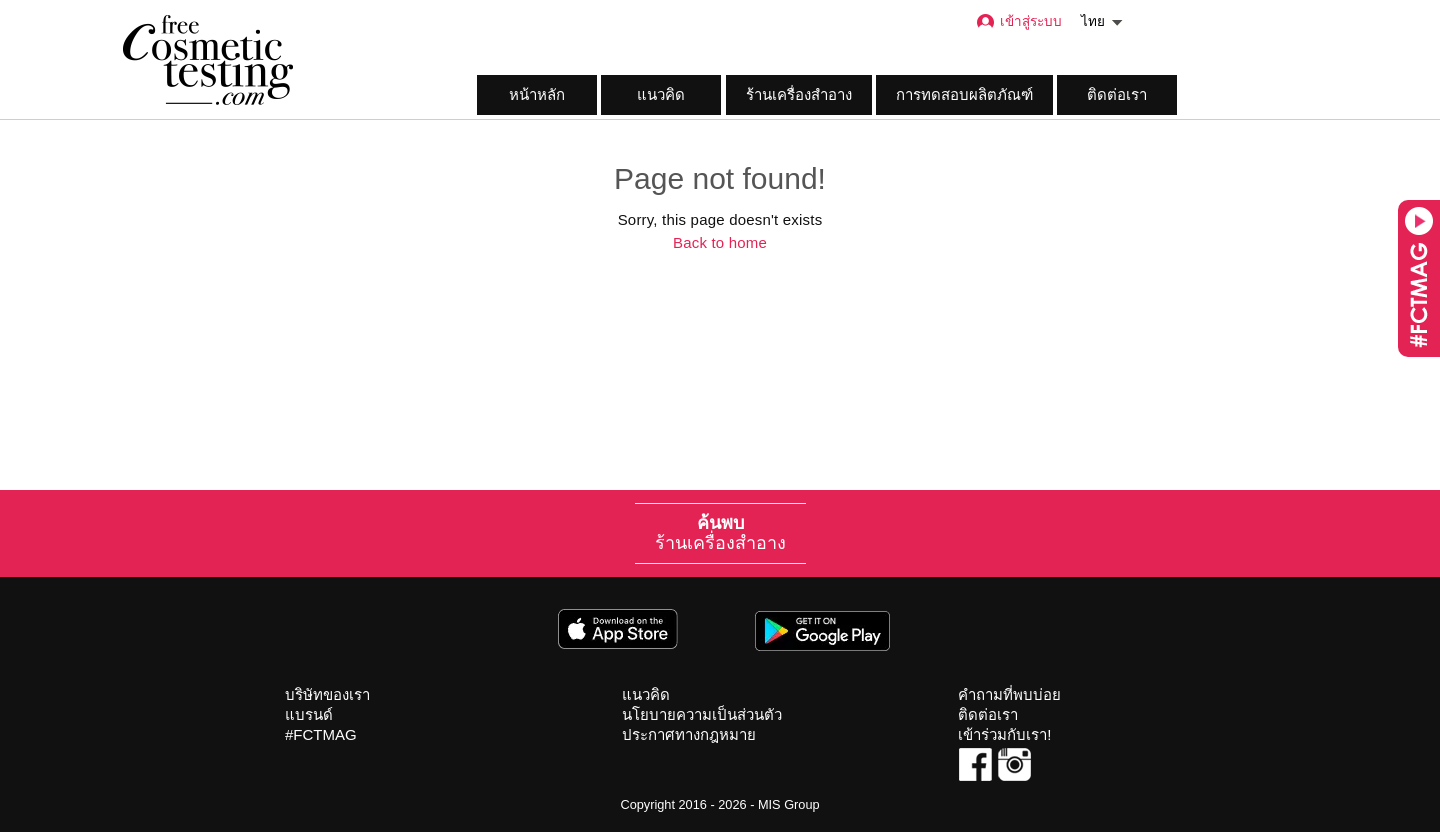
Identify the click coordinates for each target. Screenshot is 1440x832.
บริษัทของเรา (327, 694)
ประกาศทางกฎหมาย (689, 734)
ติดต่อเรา (1117, 94)
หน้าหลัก (537, 94)
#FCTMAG (321, 734)
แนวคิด (661, 94)
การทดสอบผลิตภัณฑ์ (964, 94)
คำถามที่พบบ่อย (1009, 694)
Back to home (720, 242)
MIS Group (789, 804)
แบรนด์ (309, 714)
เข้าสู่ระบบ (1018, 21)
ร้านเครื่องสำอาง (799, 94)
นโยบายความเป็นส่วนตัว (702, 714)
